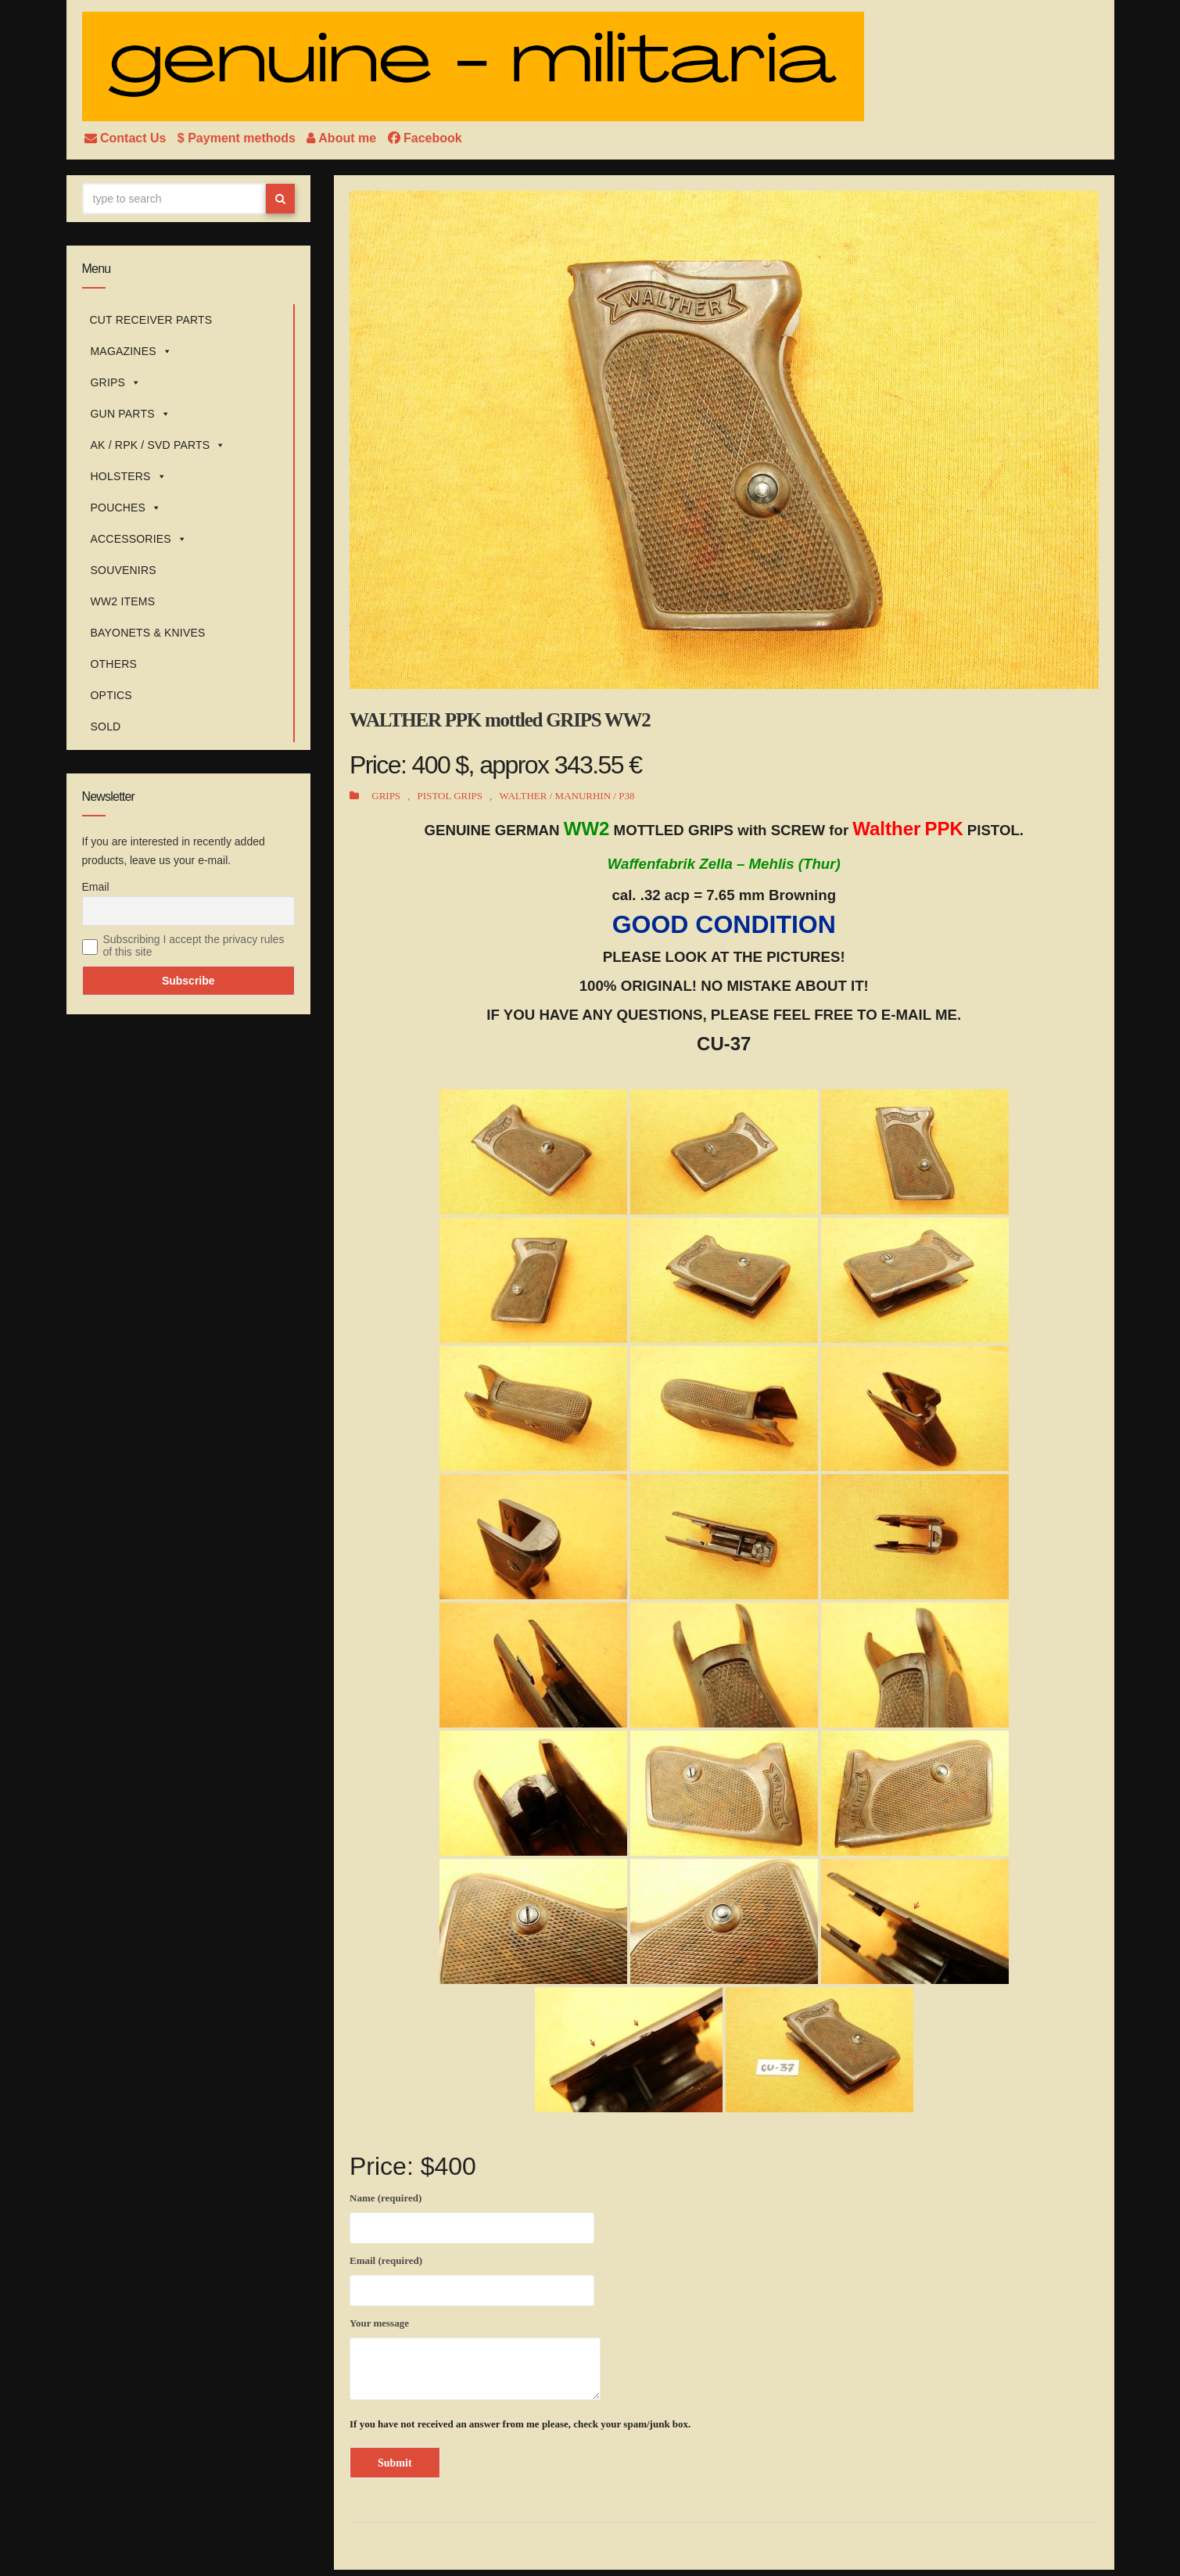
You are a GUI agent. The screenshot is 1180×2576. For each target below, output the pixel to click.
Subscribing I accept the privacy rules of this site (194, 945)
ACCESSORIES (139, 539)
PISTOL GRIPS (450, 796)
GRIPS (116, 382)
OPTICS (111, 695)
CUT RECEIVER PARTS (151, 320)
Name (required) (472, 2215)
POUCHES (126, 507)
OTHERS (114, 664)
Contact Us (127, 138)
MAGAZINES (131, 351)
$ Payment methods (238, 138)
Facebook (425, 138)
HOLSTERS (129, 476)
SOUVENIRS (123, 570)
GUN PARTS (130, 413)
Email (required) (472, 2278)
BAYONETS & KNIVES (148, 632)
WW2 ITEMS (123, 601)
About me (343, 138)
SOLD (106, 726)
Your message (475, 2358)
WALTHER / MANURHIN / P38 (567, 796)
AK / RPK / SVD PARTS (158, 445)
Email (95, 887)
